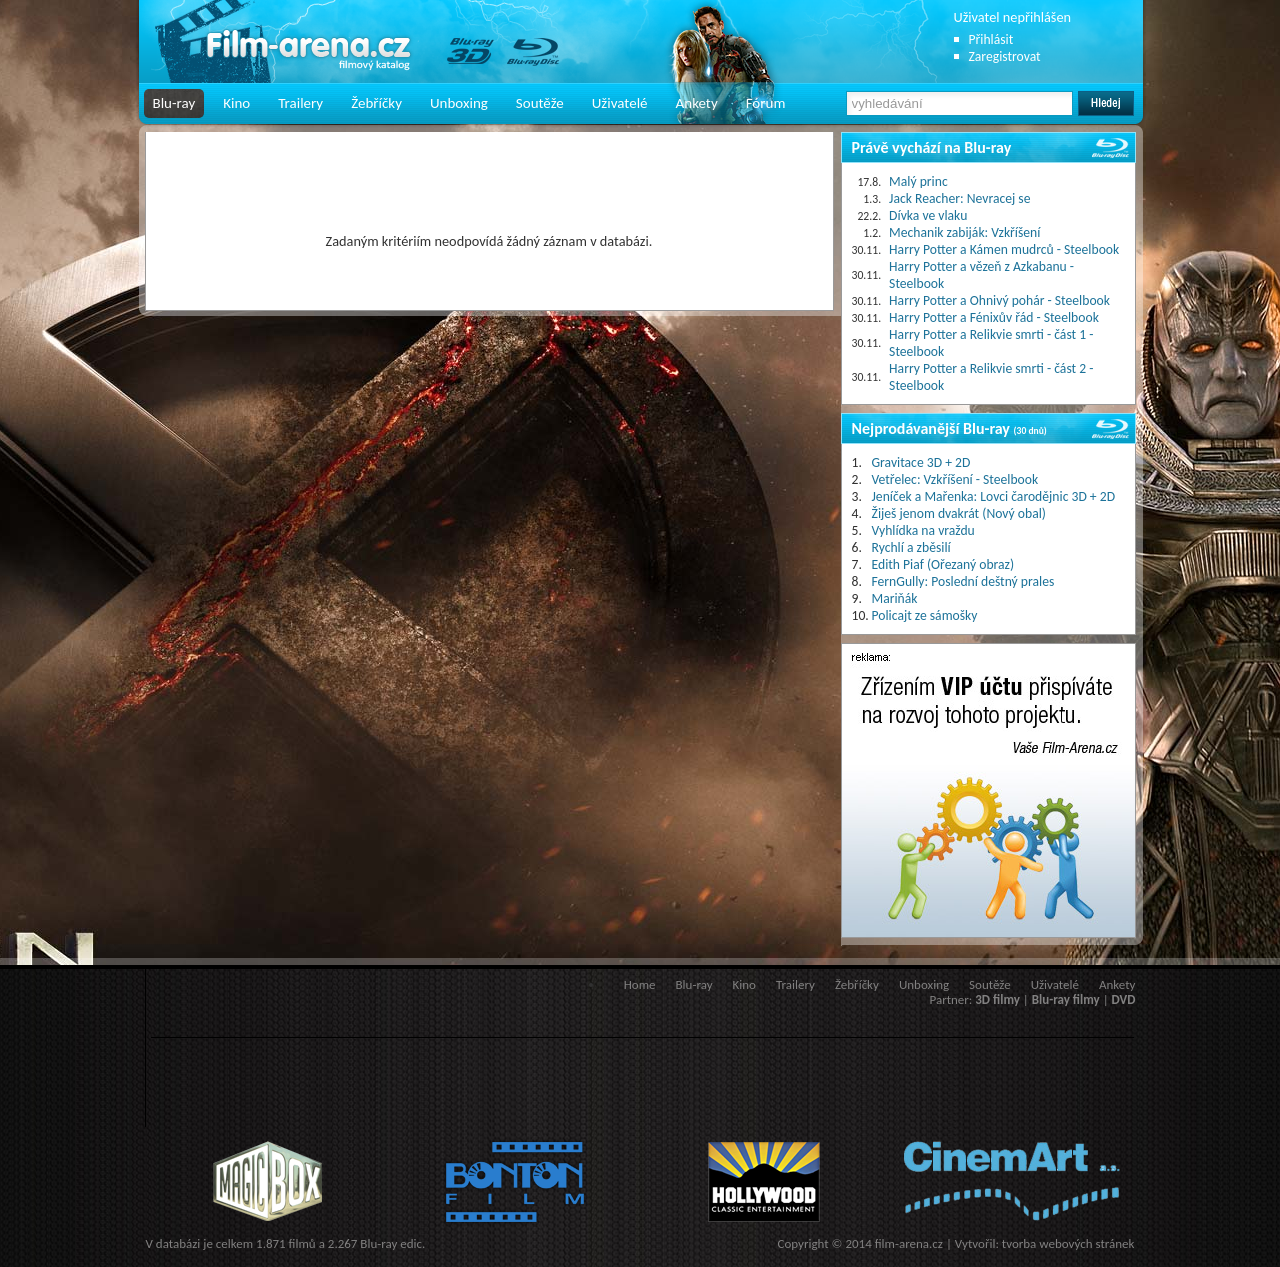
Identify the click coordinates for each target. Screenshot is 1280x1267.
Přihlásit (991, 39)
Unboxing (459, 103)
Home (640, 984)
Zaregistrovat (1005, 56)
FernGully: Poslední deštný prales (963, 581)
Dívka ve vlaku (928, 215)
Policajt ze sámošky (925, 615)
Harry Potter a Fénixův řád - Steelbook (994, 317)
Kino (236, 103)
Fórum (766, 103)
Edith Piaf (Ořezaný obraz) (943, 564)
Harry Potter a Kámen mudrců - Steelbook (1004, 249)
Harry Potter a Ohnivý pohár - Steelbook (999, 300)
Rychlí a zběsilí (911, 547)
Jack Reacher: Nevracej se (959, 198)
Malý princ (918, 181)
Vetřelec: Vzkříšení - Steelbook (955, 479)
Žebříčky (376, 103)
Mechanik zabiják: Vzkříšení (964, 232)
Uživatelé (620, 103)
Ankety (697, 103)
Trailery (300, 103)
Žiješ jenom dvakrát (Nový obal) (959, 513)
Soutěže (540, 103)
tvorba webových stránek (1068, 1243)
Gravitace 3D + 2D (921, 462)
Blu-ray (174, 103)
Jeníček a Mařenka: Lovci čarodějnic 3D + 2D (994, 496)
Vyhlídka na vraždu (923, 530)
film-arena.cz (909, 1243)
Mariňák (895, 598)
